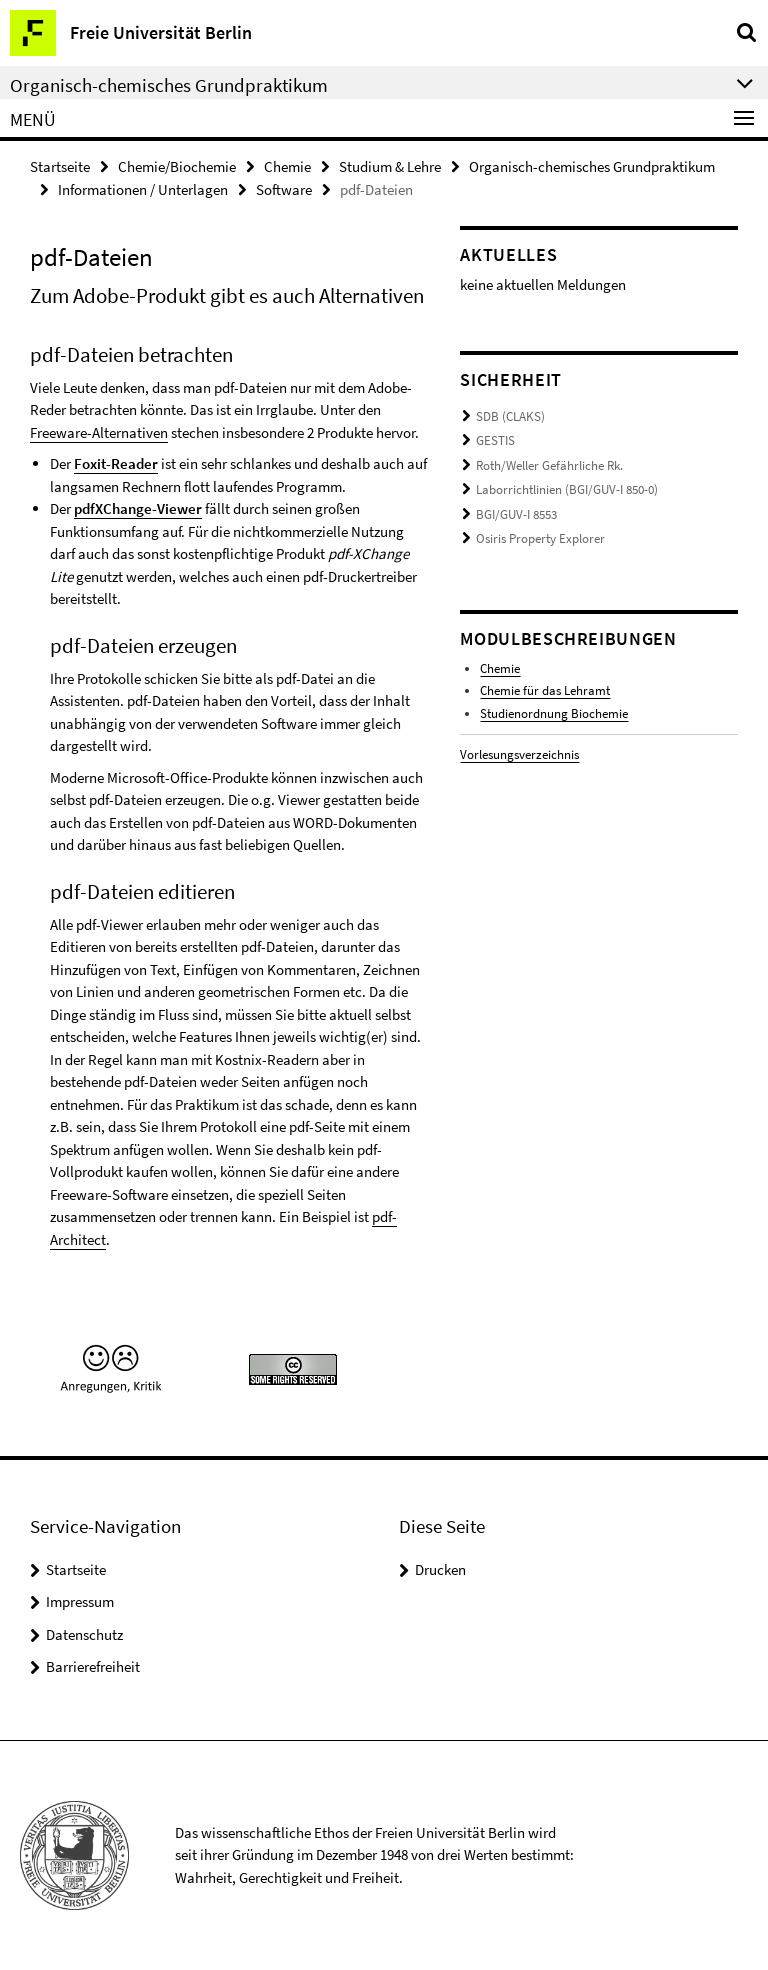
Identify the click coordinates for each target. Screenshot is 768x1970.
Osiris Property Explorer (540, 538)
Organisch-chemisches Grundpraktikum (592, 166)
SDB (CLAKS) (510, 416)
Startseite (60, 166)
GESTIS (495, 440)
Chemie (287, 166)
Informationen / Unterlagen (143, 189)
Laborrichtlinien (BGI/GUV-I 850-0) (567, 489)
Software (284, 189)
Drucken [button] (440, 1569)
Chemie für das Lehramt (545, 690)
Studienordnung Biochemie (554, 713)
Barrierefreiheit (93, 1666)
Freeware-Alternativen (99, 432)
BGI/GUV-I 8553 (516, 514)
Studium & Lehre (390, 166)
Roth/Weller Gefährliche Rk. (549, 465)
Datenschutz (84, 1634)
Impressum (80, 1601)
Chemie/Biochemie (177, 166)
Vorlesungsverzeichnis (519, 754)
